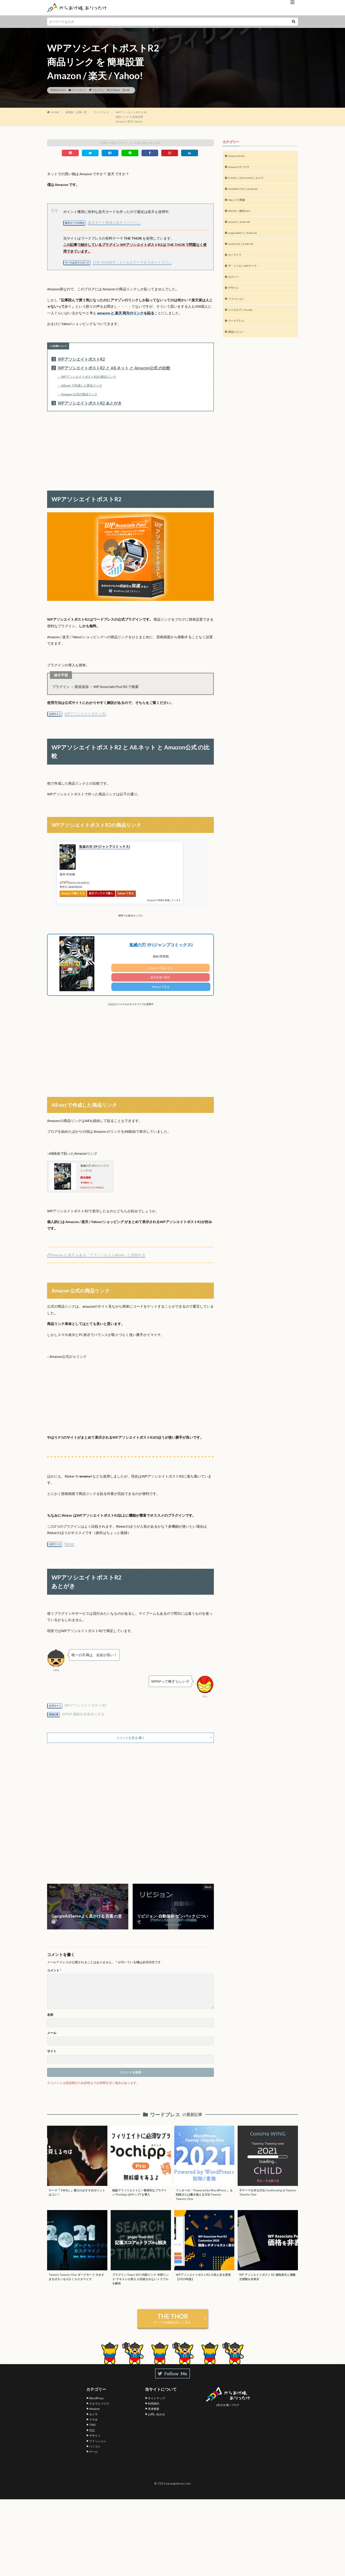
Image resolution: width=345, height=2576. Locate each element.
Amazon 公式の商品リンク (79, 394)
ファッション (237, 308)
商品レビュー (237, 343)
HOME (55, 112)
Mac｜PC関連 (238, 203)
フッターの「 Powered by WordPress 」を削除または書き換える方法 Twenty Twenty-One (204, 2196)
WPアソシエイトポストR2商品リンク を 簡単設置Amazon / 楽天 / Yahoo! (131, 117)
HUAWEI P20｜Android (245, 191)
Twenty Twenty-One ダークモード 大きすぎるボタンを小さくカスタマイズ (77, 2282)
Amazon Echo (238, 156)
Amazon (94, 2413)
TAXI (92, 2429)
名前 (50, 2015)
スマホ (93, 2424)
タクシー (234, 284)
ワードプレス (79, 90)
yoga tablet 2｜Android (245, 238)
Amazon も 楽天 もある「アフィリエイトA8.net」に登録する (98, 1255)
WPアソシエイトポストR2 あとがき (86, 403)
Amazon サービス (240, 168)
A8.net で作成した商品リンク (81, 385)
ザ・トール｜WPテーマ (244, 273)
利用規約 (153, 2408)
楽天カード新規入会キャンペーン (114, 222)
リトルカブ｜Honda (242, 319)
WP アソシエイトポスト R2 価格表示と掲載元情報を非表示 (266, 2280)
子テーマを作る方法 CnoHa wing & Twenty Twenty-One (265, 2193)
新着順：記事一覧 (76, 112)
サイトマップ (156, 2402)
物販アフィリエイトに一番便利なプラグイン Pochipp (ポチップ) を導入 (140, 2193)
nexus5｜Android (241, 226)
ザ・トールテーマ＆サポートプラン (132, 262)
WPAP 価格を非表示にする (83, 1714)
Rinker (69, 1544)
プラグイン (98, 90)
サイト (51, 2051)
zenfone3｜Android (242, 249)
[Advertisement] (130, 446)
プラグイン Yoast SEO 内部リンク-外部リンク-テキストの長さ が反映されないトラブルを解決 (139, 2282)
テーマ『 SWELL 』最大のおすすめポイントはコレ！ (76, 2193)
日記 (92, 2434)
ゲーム (93, 2456)
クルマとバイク (99, 2408)
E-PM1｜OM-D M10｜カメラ (249, 180)
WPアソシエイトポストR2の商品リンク (88, 376)
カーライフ (236, 261)
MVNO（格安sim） (242, 214)
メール (51, 2033)
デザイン (234, 296)
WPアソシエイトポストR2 (78, 359)
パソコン (95, 2450)
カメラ (93, 2418)
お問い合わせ (156, 2418)
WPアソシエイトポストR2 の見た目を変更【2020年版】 (204, 2280)
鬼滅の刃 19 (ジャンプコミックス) (161, 944)
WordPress (96, 2402)
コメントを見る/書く (130, 1738)
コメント (54, 1970)
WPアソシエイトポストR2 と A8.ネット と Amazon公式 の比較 (110, 367)
